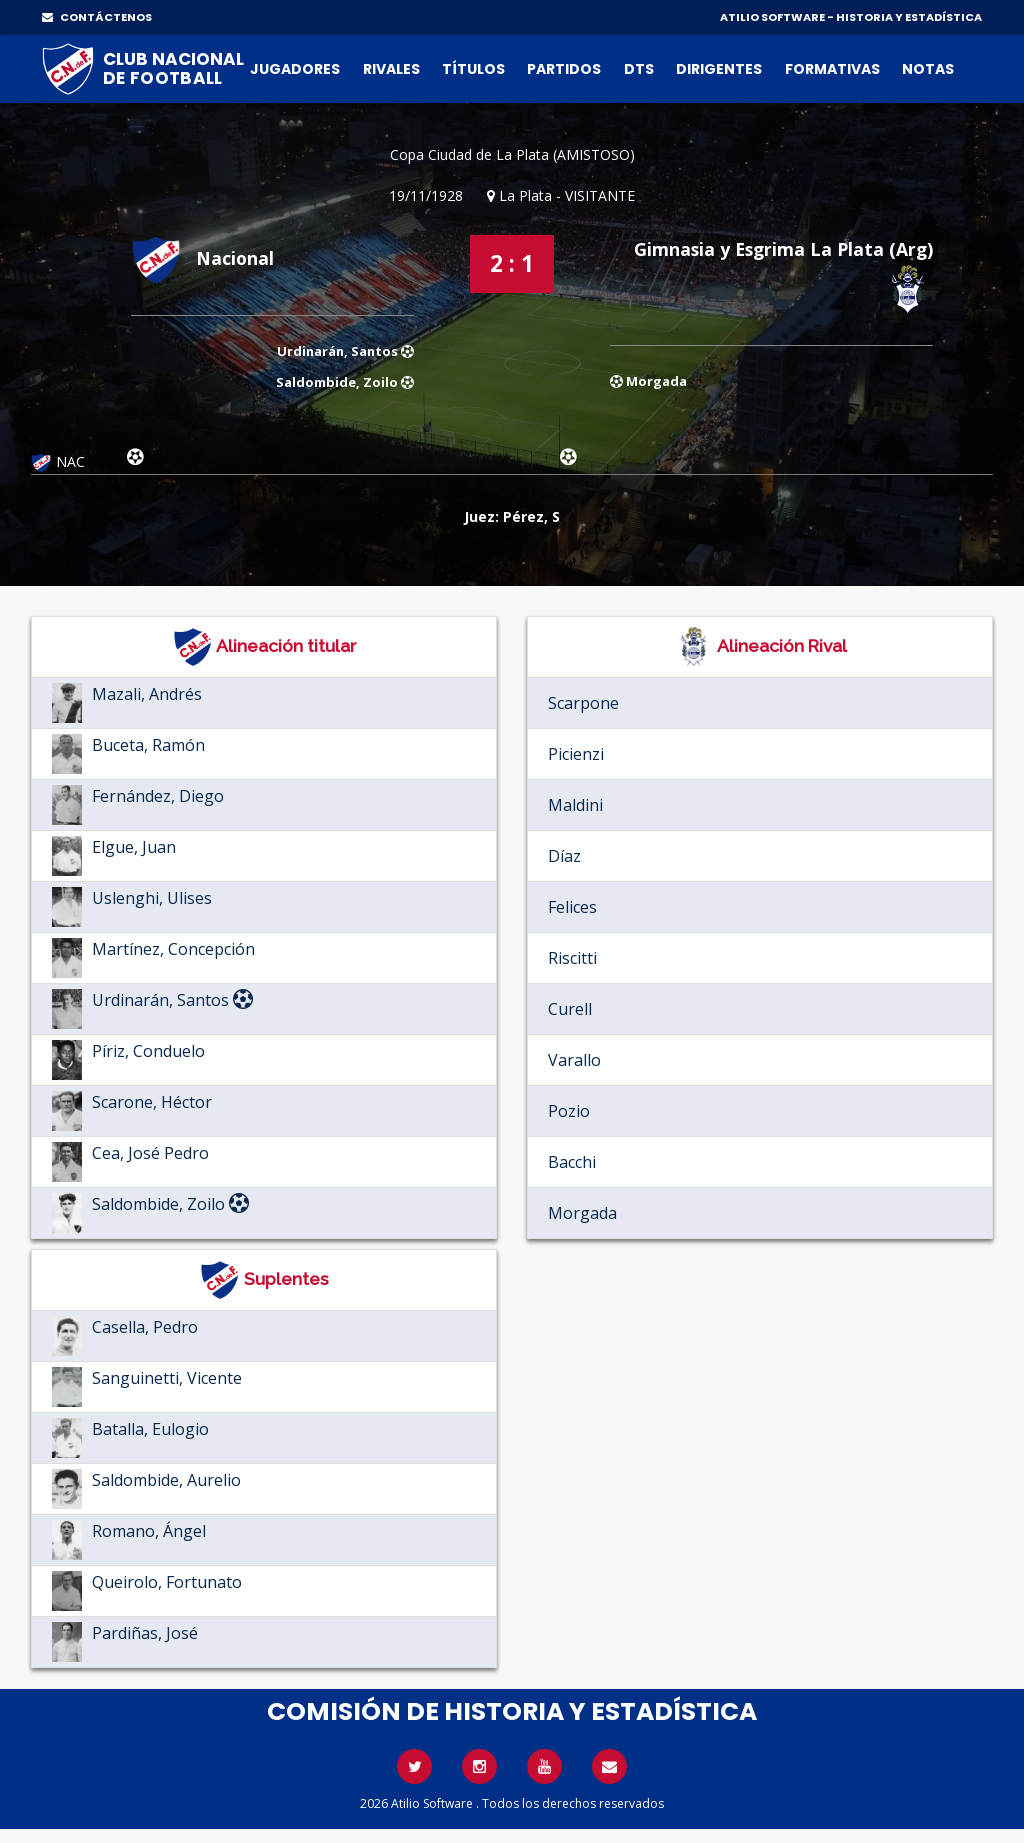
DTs (639, 69)
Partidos (564, 69)
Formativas (832, 69)
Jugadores (295, 69)
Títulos (473, 69)
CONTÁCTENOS (97, 17)
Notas (928, 69)
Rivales (391, 69)
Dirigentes (719, 69)
